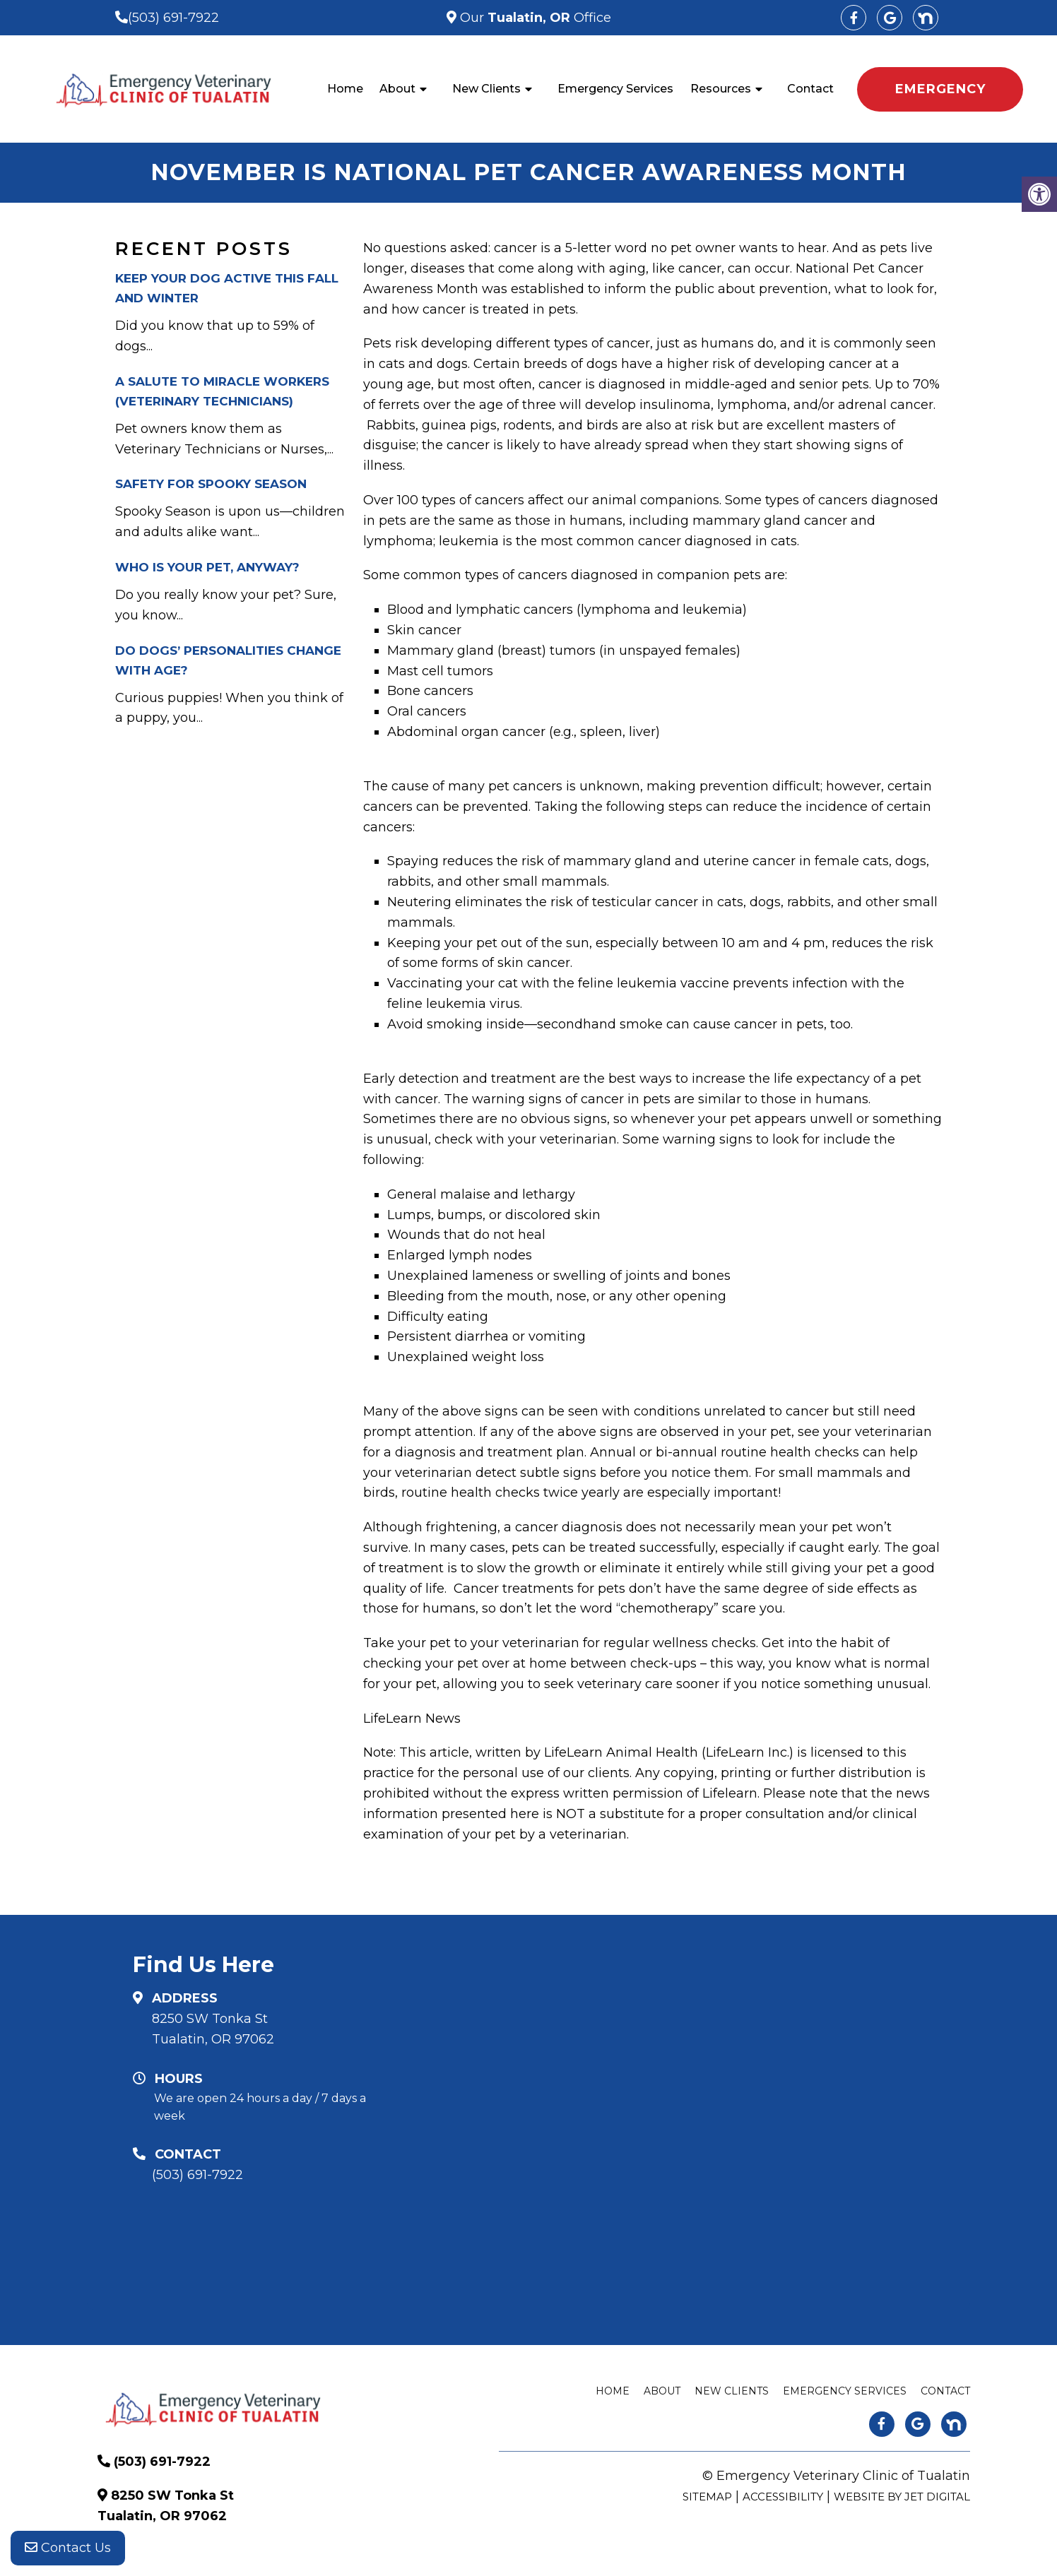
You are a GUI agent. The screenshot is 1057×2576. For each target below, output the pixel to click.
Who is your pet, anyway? (207, 567)
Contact (810, 88)
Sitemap (707, 2496)
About (397, 88)
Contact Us (68, 2548)
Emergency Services (615, 88)
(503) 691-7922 (173, 17)
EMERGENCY (940, 89)
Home (345, 88)
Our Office (533, 17)
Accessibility (783, 2496)
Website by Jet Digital (902, 2496)
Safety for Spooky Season (211, 484)
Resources (720, 88)
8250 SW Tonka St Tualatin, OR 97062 (213, 2029)
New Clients (486, 88)
